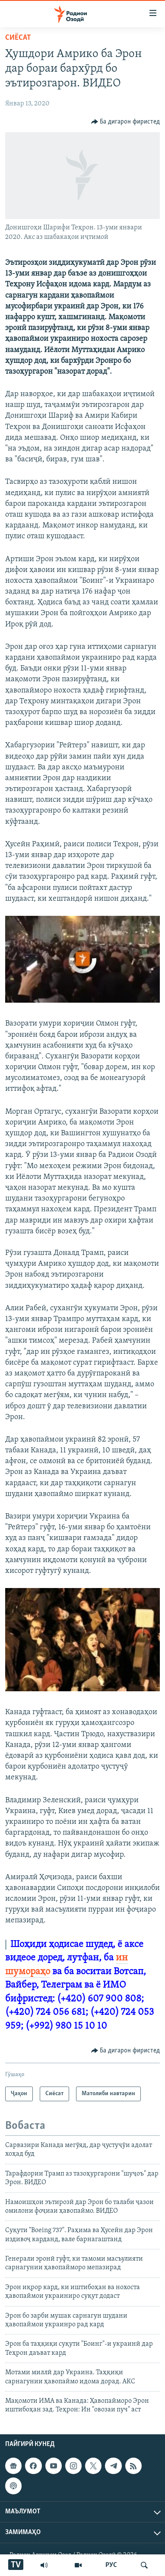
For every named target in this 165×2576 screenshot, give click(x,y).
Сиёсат (18, 38)
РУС (111, 2565)
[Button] (125, 122)
